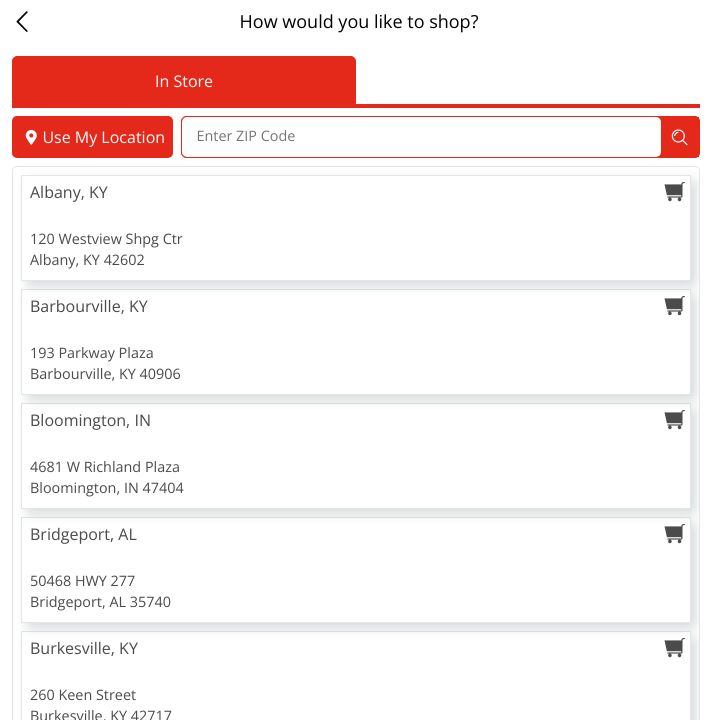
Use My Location (92, 137)
